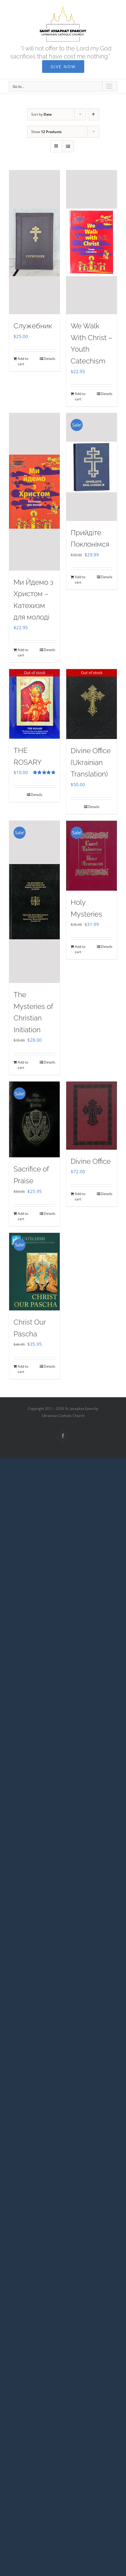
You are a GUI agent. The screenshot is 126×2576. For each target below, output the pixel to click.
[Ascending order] (93, 114)
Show (46, 131)
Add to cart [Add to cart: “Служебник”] (23, 361)
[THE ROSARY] (34, 704)
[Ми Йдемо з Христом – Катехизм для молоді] (34, 492)
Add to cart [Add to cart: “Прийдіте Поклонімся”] (80, 579)
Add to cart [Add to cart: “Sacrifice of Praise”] (23, 1216)
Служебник (33, 326)
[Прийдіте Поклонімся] (91, 467)
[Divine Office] (91, 1115)
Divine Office (91, 1161)
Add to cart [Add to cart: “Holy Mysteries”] (80, 949)
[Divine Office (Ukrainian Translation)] (91, 704)
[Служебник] (34, 242)
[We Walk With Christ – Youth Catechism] (91, 242)
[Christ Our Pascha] (34, 1272)
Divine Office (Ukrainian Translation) (91, 762)
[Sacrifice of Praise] (34, 1119)
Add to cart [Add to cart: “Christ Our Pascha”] (23, 1369)
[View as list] (68, 146)
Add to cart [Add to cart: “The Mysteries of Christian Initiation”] (23, 1065)
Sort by (41, 114)
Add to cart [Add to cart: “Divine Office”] (80, 1196)
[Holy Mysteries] (91, 856)
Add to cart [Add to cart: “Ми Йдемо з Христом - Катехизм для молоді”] (23, 652)
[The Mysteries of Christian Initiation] (34, 902)
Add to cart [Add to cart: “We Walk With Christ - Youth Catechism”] (80, 396)
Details (49, 358)
